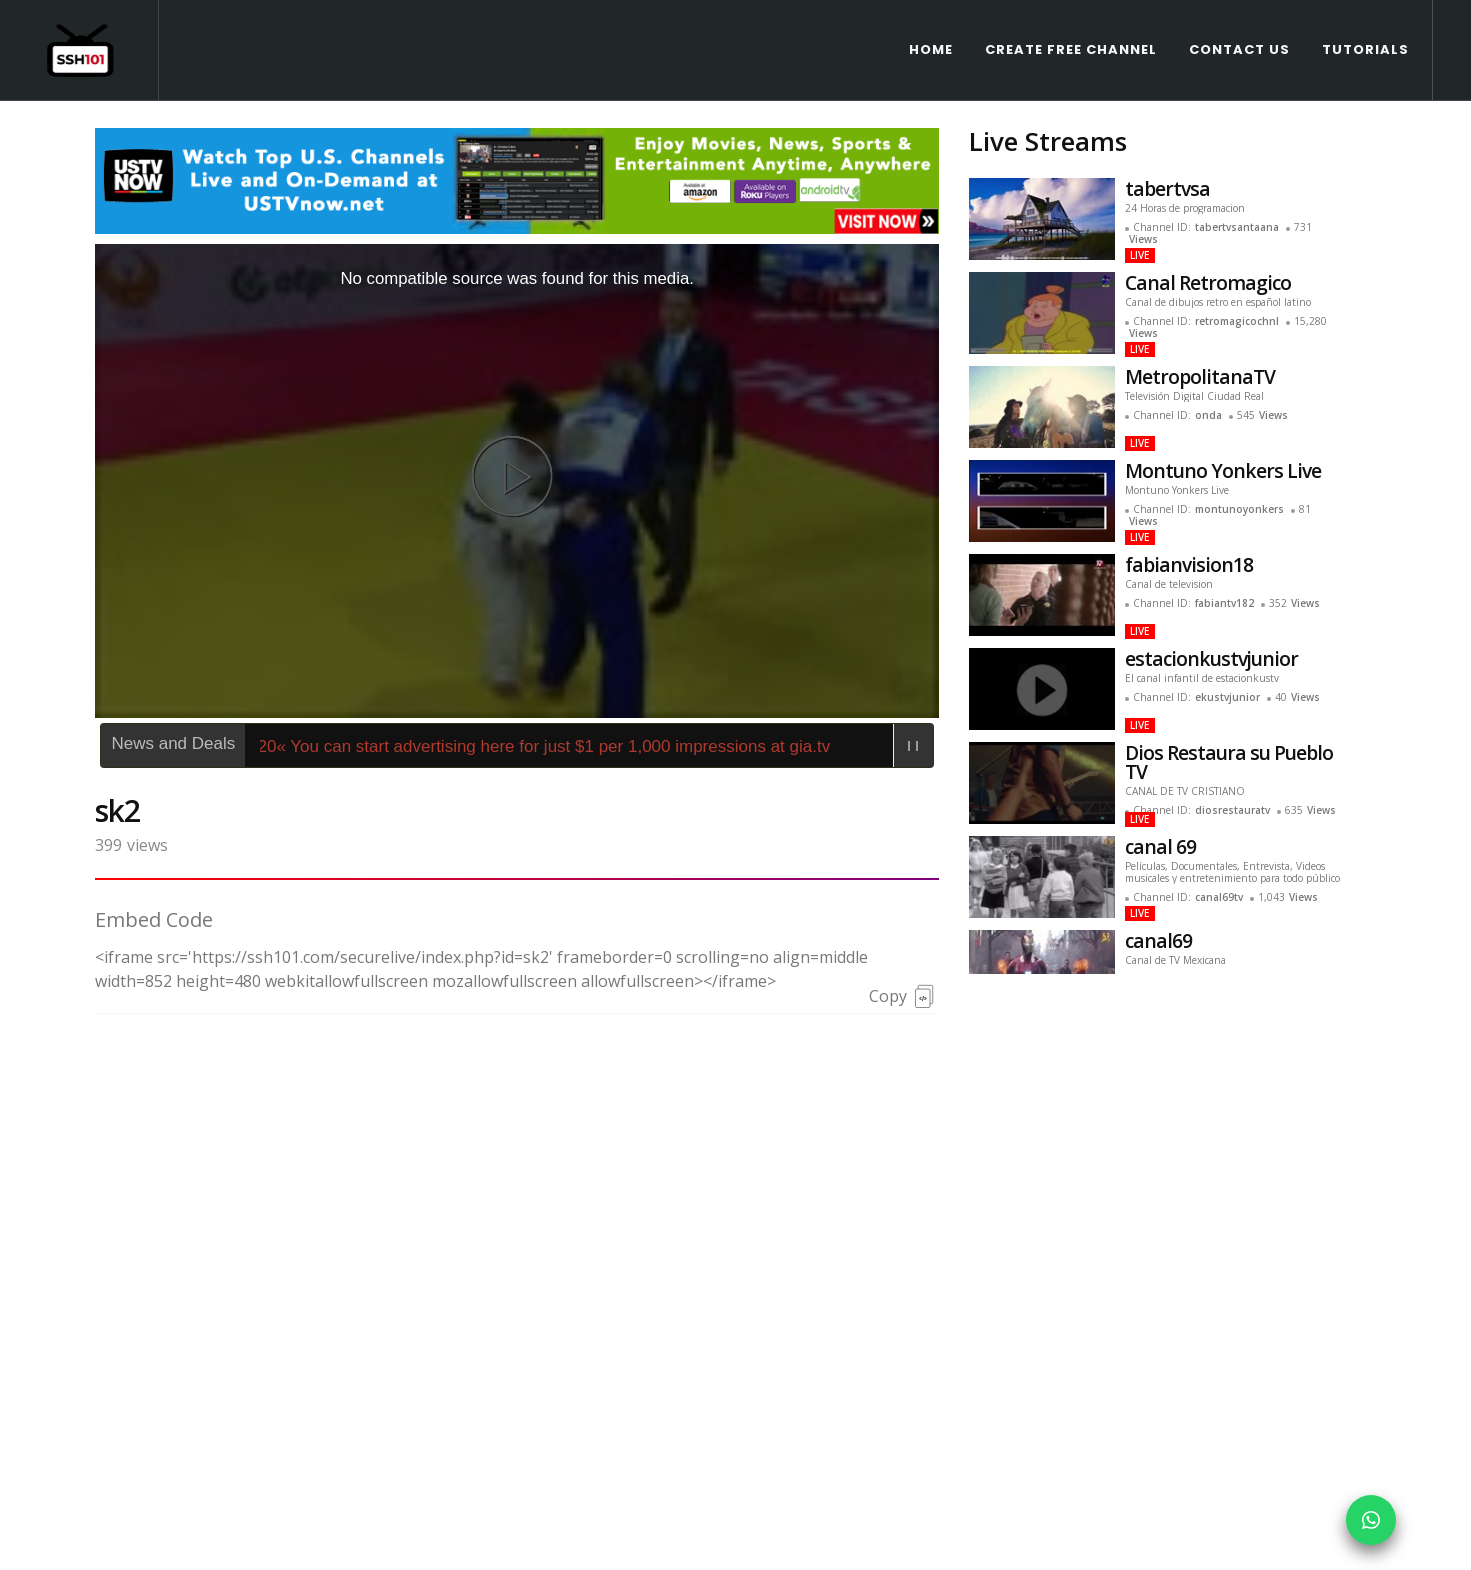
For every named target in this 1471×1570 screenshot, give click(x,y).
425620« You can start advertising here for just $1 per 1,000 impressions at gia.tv (542, 645)
